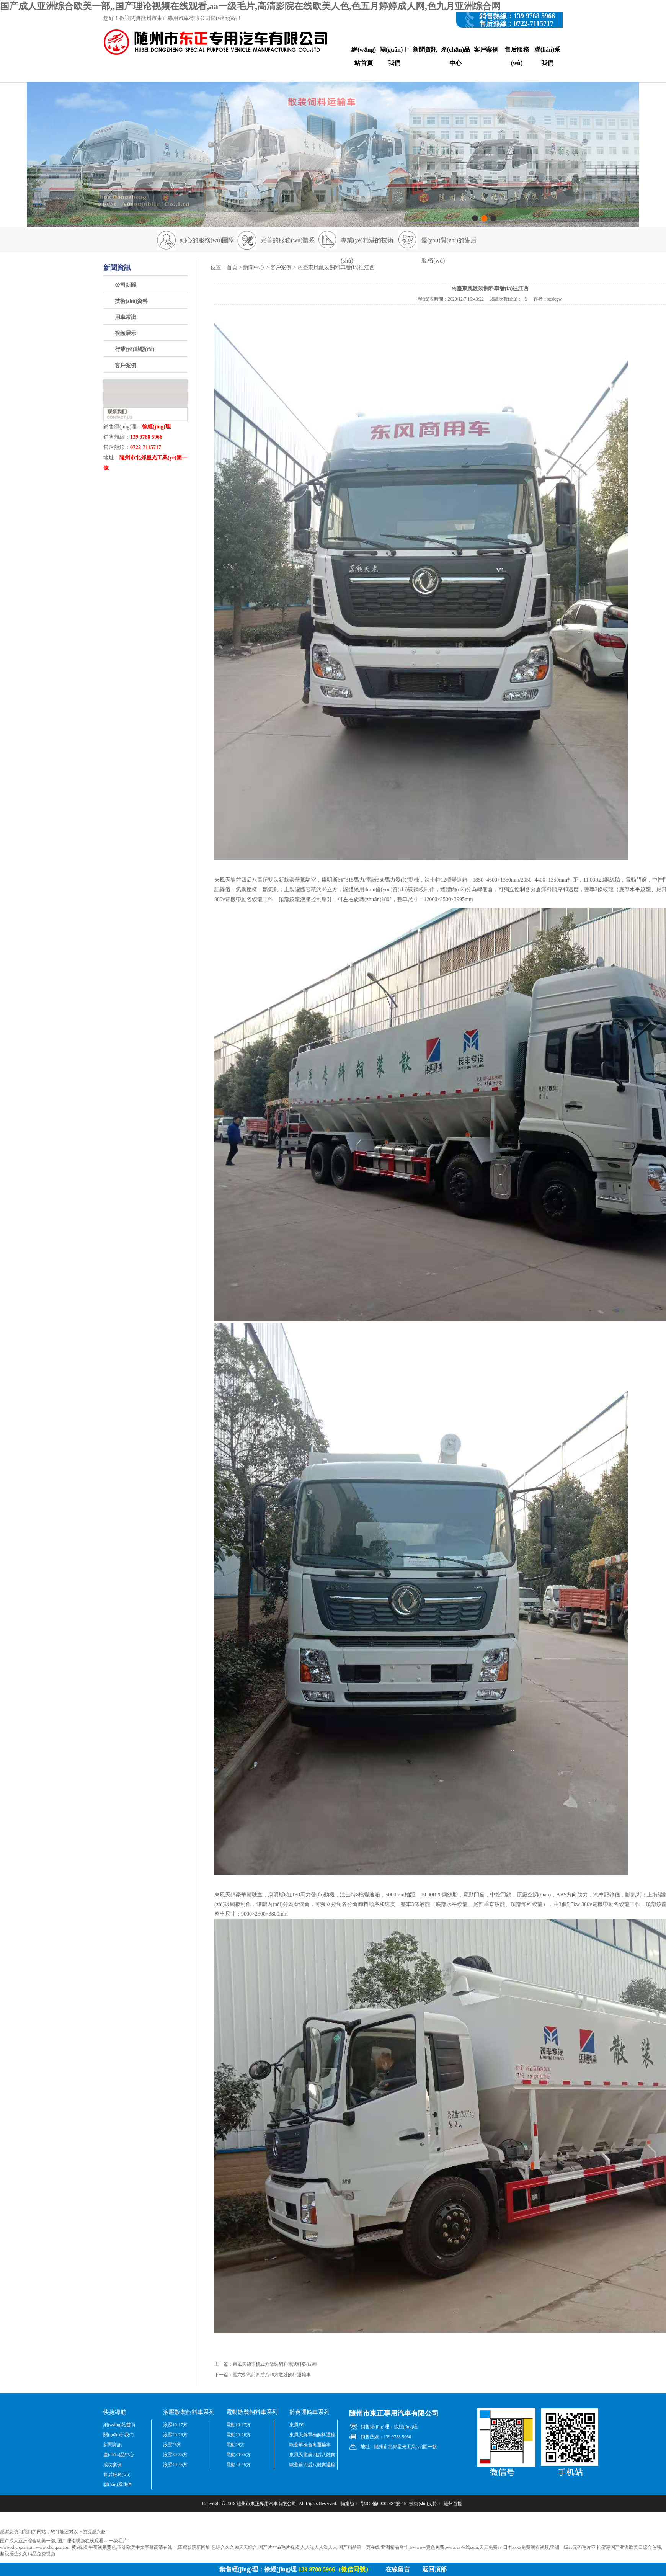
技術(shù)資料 (131, 301)
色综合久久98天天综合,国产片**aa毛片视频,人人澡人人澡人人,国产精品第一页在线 (295, 2547)
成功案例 (112, 2464)
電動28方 (235, 2444)
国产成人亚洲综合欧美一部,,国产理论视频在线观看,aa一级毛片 (63, 2540)
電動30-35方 (238, 2454)
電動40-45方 (238, 2464)
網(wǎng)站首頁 (363, 56)
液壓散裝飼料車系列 (189, 2412)
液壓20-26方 (175, 2434)
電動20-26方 (238, 2434)
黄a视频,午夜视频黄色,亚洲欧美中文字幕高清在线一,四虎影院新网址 (141, 2547)
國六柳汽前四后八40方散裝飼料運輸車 (272, 2374)
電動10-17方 (238, 2424)
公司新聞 (125, 285)
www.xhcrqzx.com (17, 2547)
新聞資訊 (425, 49)
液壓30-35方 (175, 2454)
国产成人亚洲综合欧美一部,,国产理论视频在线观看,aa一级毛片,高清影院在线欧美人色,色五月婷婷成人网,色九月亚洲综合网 (250, 6)
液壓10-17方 (175, 2424)
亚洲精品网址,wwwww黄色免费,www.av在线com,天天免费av (441, 2547)
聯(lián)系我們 (547, 56)
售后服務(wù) (516, 56)
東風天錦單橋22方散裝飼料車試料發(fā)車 (275, 2364)
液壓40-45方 (175, 2464)
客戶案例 (486, 49)
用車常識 (125, 317)
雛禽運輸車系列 (309, 2412)
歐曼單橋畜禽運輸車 (310, 2444)
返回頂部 (434, 2569)
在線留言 (397, 2569)
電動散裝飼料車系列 (252, 2412)
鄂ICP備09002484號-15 (383, 2503)
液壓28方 (172, 2444)
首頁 (232, 267)
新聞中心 (253, 267)
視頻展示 (125, 333)
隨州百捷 (453, 2503)
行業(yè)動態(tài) (134, 349)
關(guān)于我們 (394, 56)
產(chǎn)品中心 (455, 56)
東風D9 (296, 2424)
